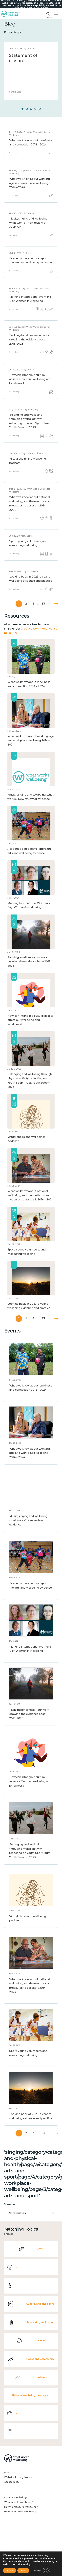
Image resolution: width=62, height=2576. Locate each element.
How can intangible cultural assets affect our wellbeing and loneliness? (30, 379)
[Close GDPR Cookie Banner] (48, 2570)
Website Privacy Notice (18, 2477)
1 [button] (22, 109)
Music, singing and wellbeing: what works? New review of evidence (28, 223)
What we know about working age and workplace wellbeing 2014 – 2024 (29, 183)
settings (27, 2564)
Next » (56, 604)
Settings (37, 2570)
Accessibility (11, 2481)
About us (9, 2472)
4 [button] (35, 109)
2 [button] (27, 109)
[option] (31, 71)
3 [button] (31, 109)
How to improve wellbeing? (20, 2511)
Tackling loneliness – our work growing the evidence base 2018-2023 (29, 339)
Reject (23, 2570)
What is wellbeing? (15, 2497)
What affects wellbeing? (18, 2502)
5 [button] (40, 109)
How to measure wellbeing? (21, 2506)
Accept (9, 2570)
